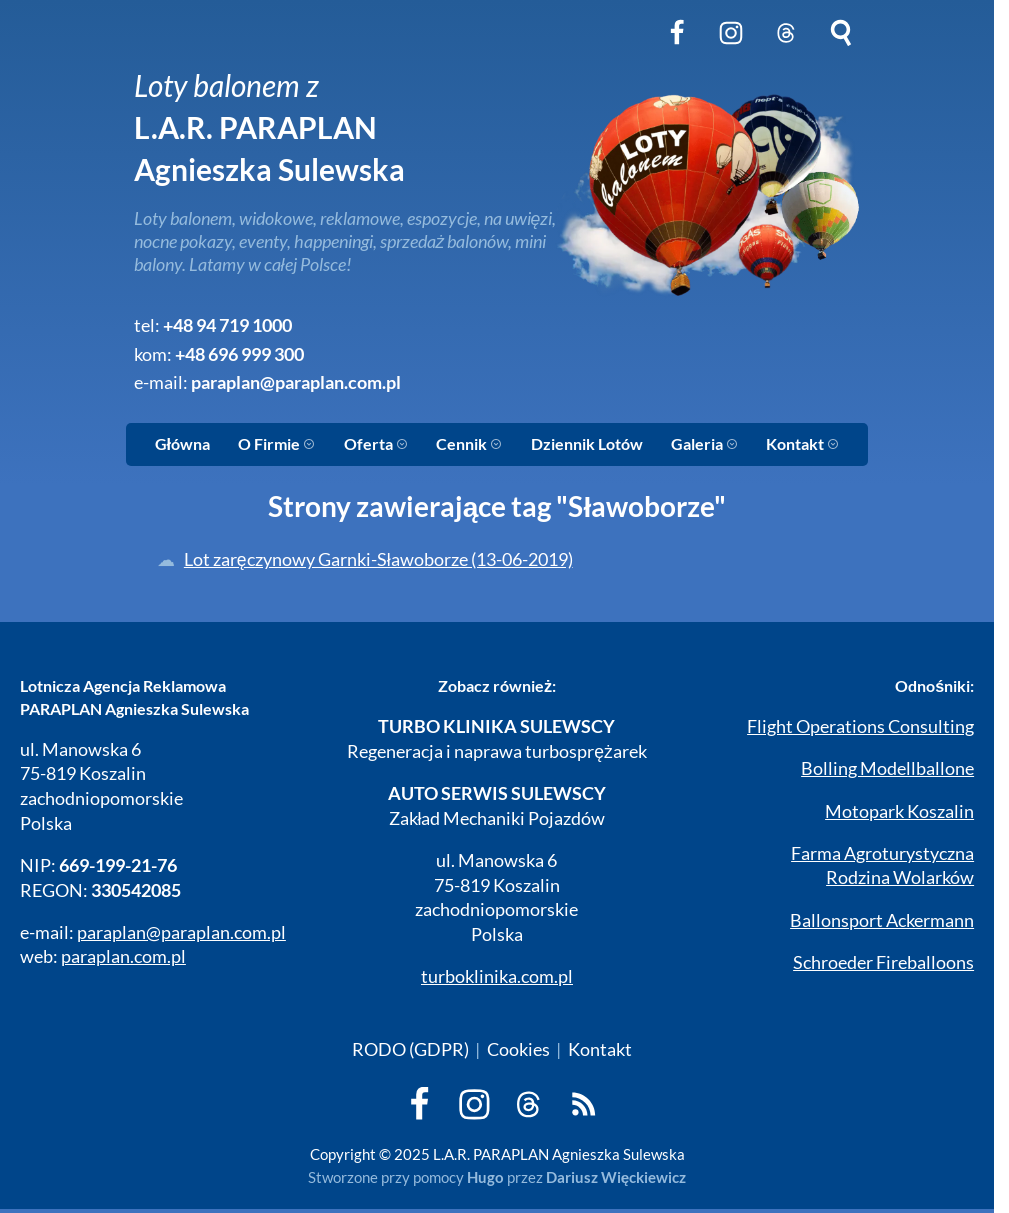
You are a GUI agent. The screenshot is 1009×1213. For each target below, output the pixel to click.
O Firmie (276, 443)
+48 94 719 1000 (227, 325)
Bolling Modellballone (887, 768)
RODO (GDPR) (410, 1049)
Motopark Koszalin (899, 811)
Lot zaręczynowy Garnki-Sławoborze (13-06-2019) (378, 559)
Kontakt (802, 443)
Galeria (704, 443)
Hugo (485, 1177)
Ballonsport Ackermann (882, 920)
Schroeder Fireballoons (883, 962)
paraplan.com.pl (123, 956)
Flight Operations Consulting (860, 726)
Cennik (469, 443)
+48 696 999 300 (239, 354)
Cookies (518, 1049)
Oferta (376, 443)
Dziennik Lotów (587, 443)
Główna (182, 443)
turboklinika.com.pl (497, 976)
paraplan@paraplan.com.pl (296, 382)
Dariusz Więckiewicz (616, 1177)
